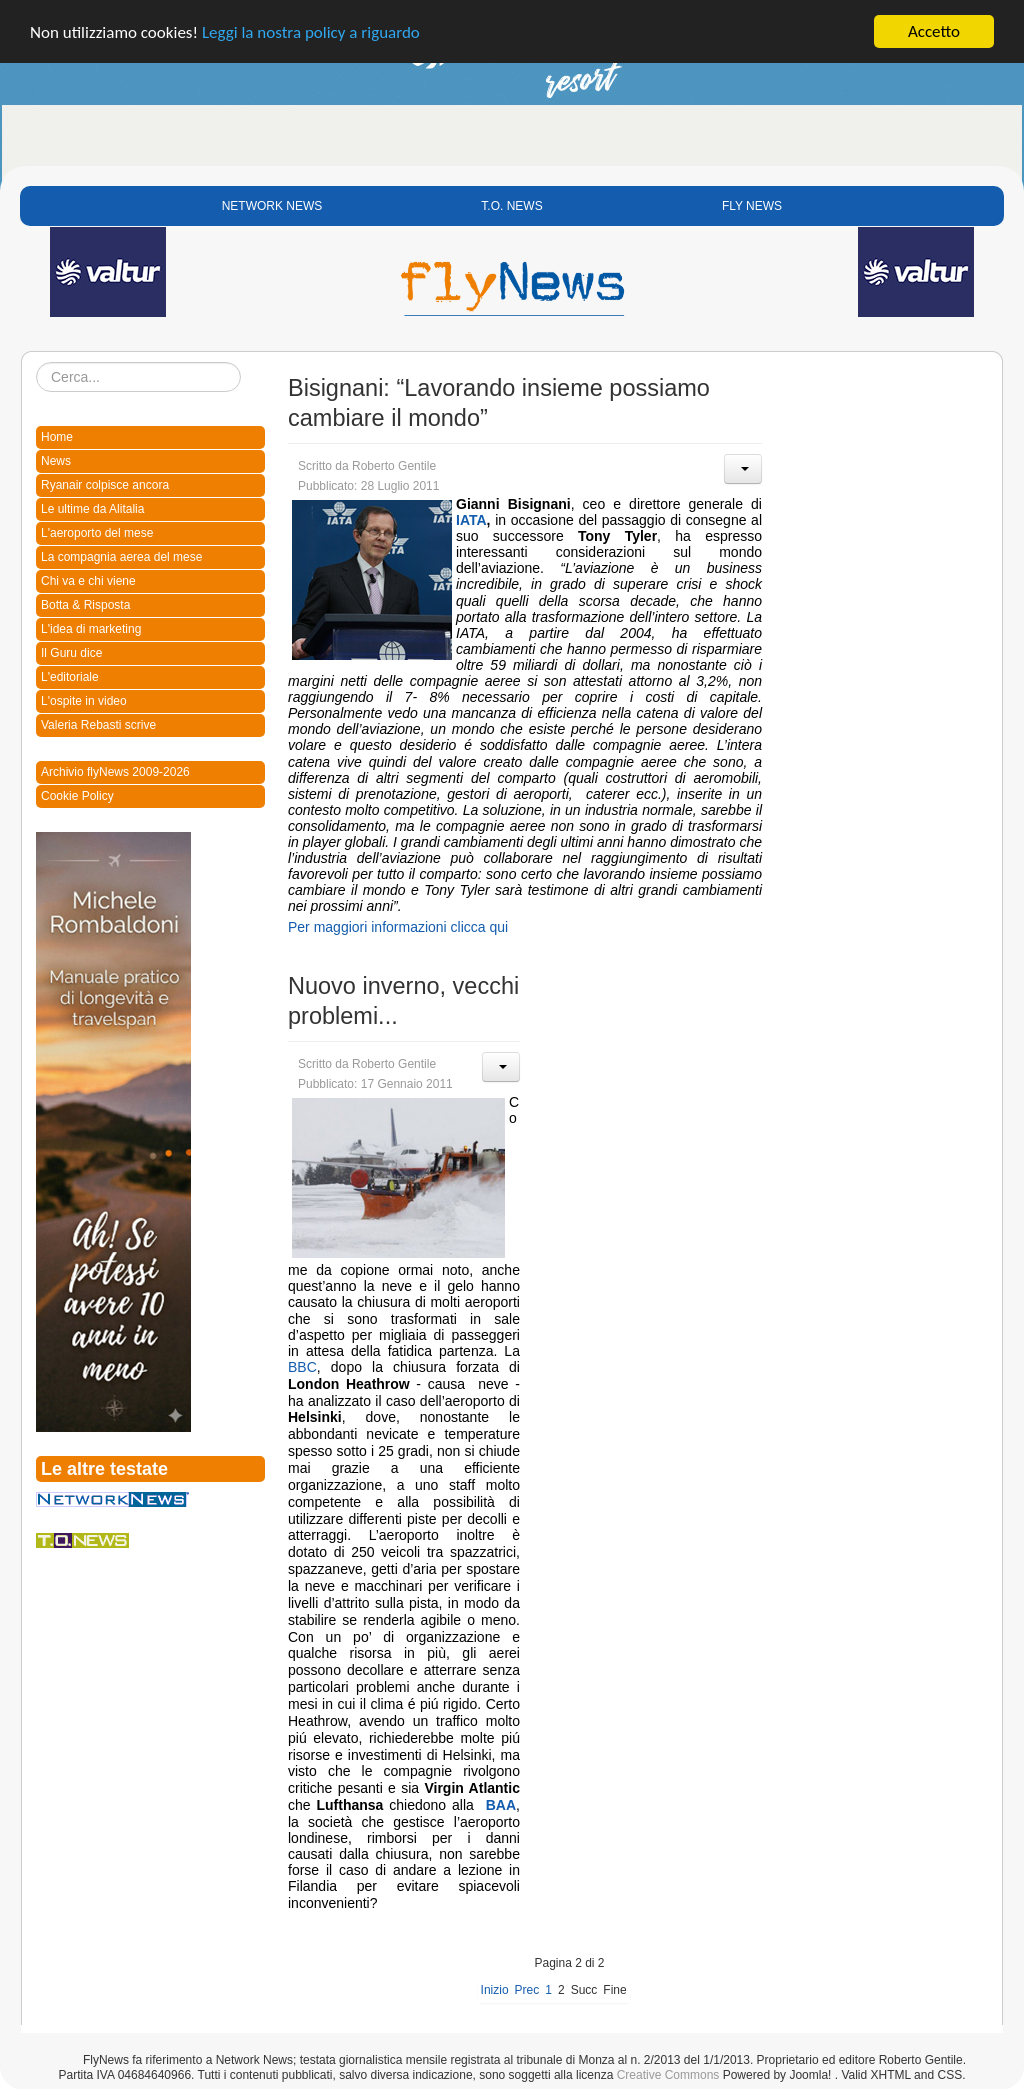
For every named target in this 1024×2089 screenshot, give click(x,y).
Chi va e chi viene (88, 581)
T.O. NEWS (511, 206)
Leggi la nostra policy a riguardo (311, 32)
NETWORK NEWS (272, 206)
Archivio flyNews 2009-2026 (115, 772)
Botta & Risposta (85, 605)
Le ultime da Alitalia (92, 509)
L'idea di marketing (91, 629)
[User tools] (743, 469)
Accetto (934, 31)
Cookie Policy (77, 796)
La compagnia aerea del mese (121, 557)
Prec (527, 1990)
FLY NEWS (752, 206)
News (56, 461)
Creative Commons (668, 2075)
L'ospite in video (84, 701)
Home (57, 437)
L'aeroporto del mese (97, 533)
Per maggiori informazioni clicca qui (398, 927)
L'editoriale (70, 677)
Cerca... (36, 362)
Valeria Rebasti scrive (98, 725)
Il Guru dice (71, 653)
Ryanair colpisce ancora (105, 485)
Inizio (495, 1990)
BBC (302, 1367)
